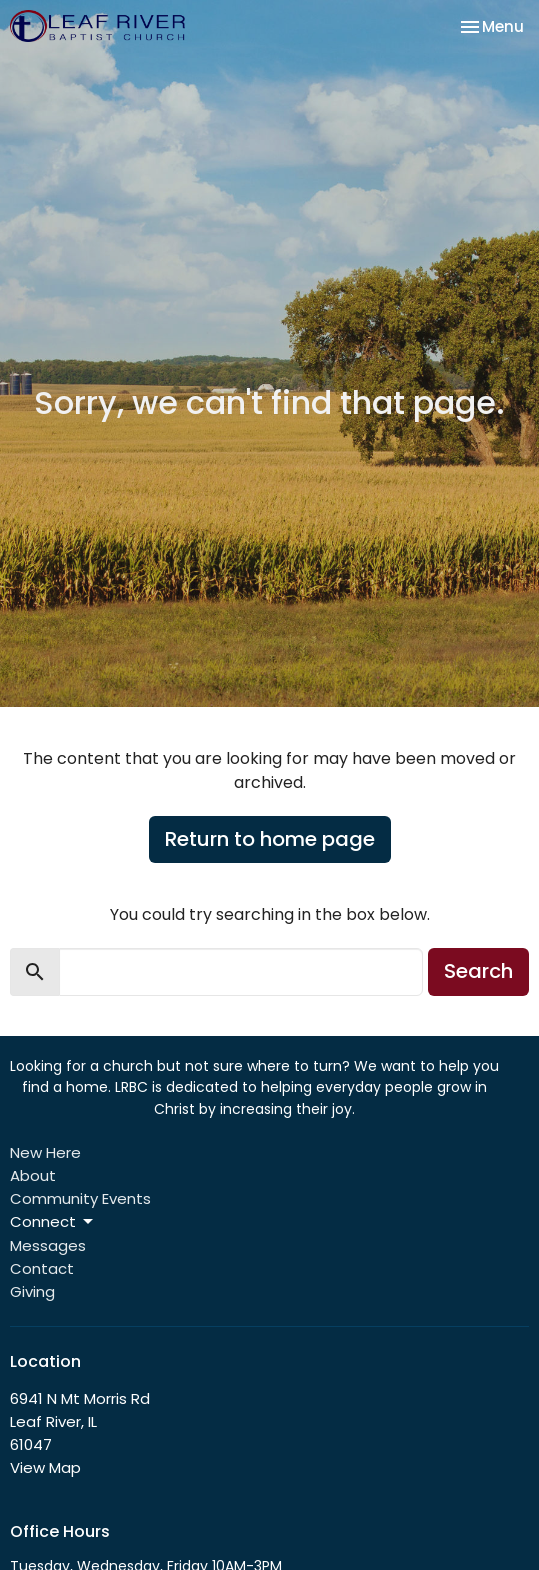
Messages (48, 1245)
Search (478, 971)
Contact (42, 1268)
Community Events (80, 1198)
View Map (45, 1467)
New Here (45, 1152)
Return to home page (270, 839)
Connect (53, 1221)
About (33, 1175)
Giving (32, 1291)
